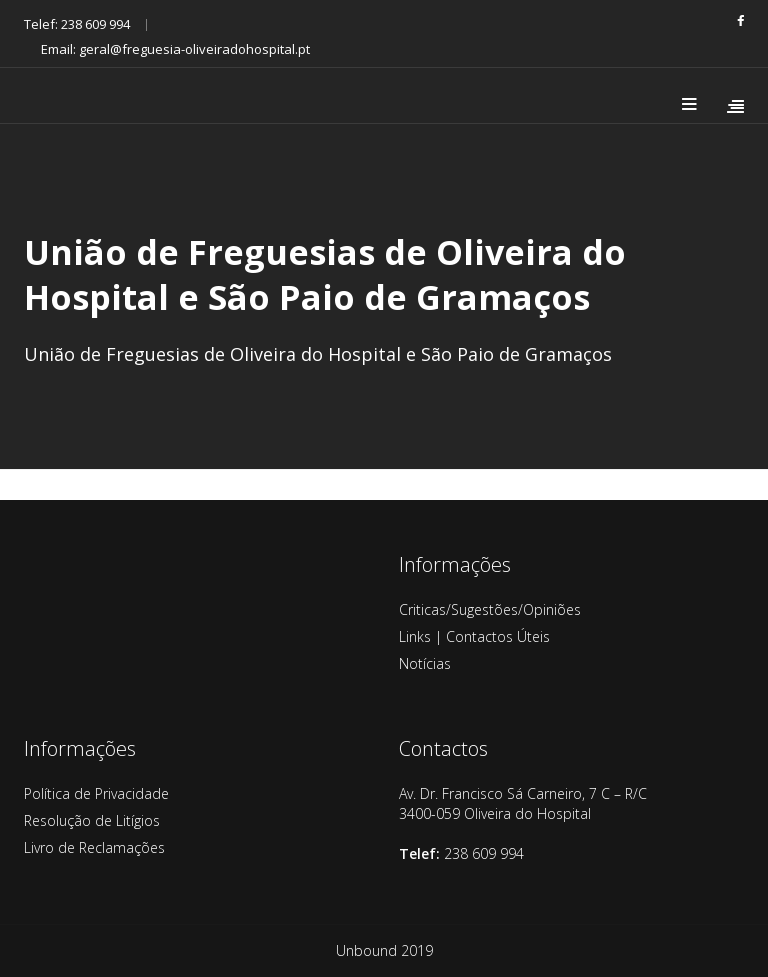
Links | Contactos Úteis (474, 636)
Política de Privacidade (96, 793)
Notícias (425, 663)
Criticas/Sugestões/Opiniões (490, 609)
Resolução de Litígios (92, 820)
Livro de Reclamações (94, 847)
